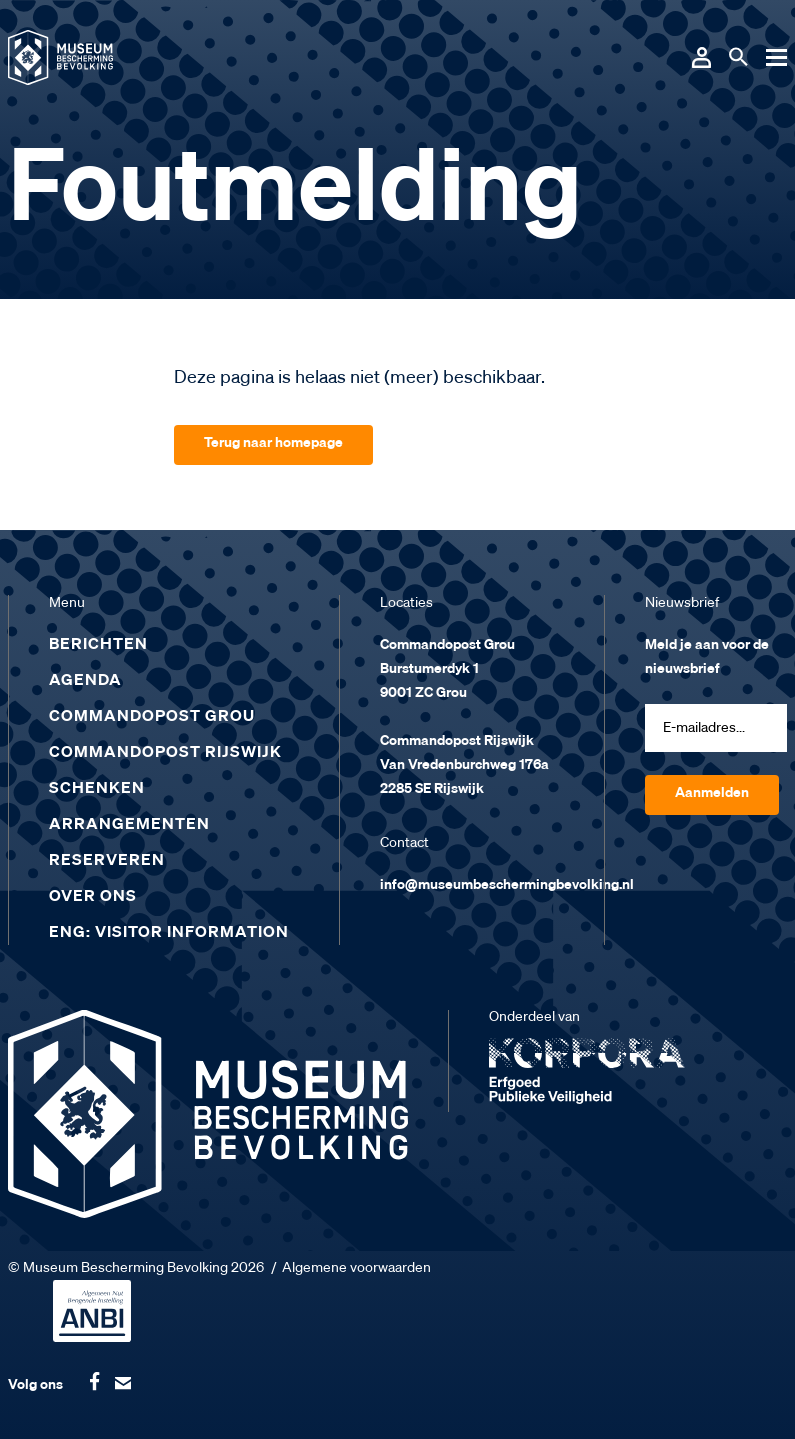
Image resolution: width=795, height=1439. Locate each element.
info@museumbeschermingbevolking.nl (507, 885)
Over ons (93, 897)
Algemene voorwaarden (356, 1268)
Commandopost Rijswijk (165, 753)
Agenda (85, 681)
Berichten (98, 645)
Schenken (97, 789)
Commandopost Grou (152, 717)
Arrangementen (129, 825)
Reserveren (107, 861)
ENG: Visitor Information (169, 933)
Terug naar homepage (273, 443)
